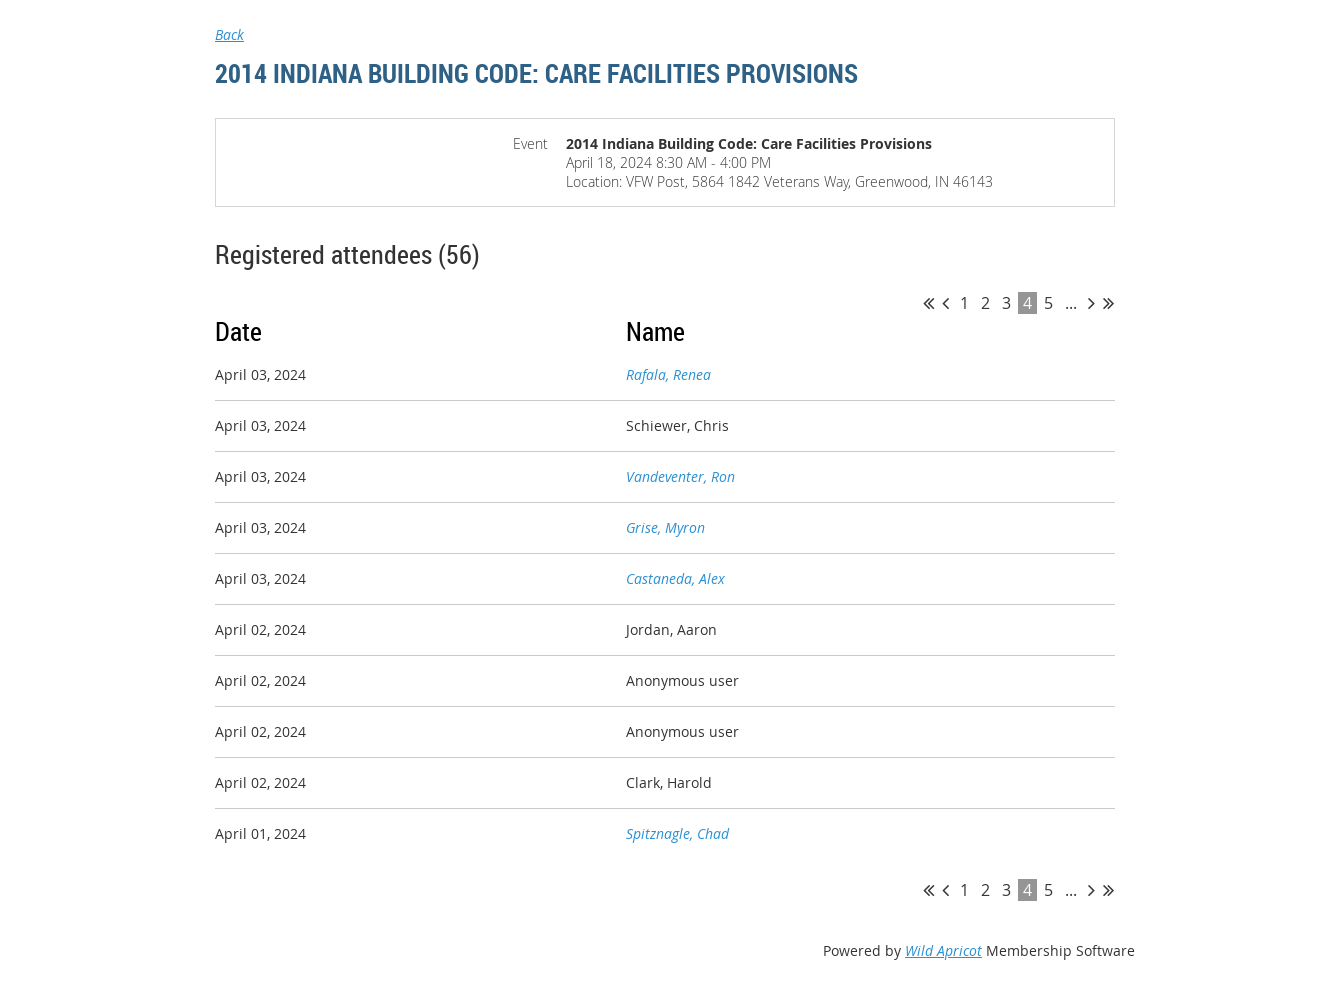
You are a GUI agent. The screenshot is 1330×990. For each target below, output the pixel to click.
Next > (1091, 303)
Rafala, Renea (668, 374)
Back (229, 34)
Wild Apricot (943, 950)
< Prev (945, 303)
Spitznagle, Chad (677, 833)
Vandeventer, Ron (680, 476)
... (1071, 303)
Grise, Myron (665, 527)
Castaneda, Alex (675, 578)
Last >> (1108, 303)
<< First (928, 303)
